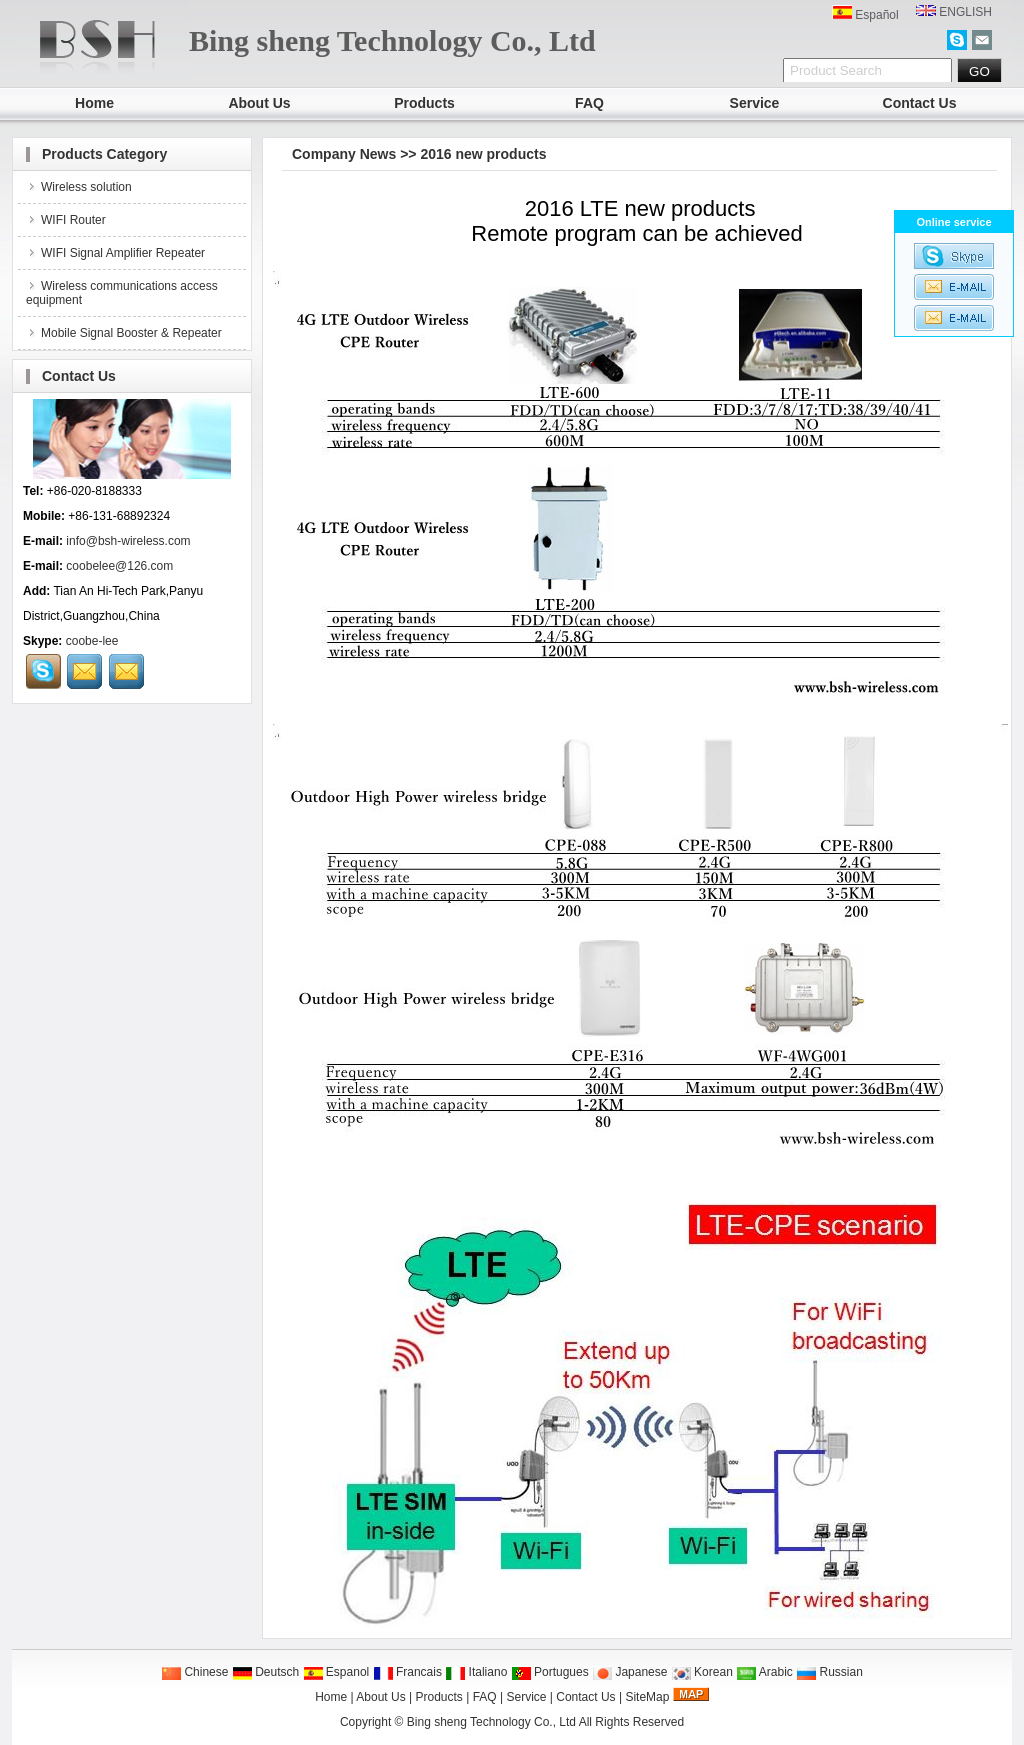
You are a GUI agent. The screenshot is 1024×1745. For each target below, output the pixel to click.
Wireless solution (79, 187)
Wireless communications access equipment (122, 293)
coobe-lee (92, 641)
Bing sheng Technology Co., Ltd (491, 1722)
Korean (702, 1672)
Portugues (550, 1672)
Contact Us (920, 103)
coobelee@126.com (119, 566)
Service (755, 103)
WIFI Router (66, 220)
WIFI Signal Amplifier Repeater (115, 253)
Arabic (764, 1672)
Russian (829, 1672)
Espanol (336, 1672)
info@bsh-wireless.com (128, 541)
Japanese (629, 1672)
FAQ (589, 103)
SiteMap (647, 1697)
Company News (344, 154)
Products (424, 103)
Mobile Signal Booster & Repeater (124, 333)
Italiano (476, 1672)
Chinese (194, 1672)
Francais (407, 1672)
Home (94, 103)
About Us (259, 103)
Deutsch (265, 1672)
